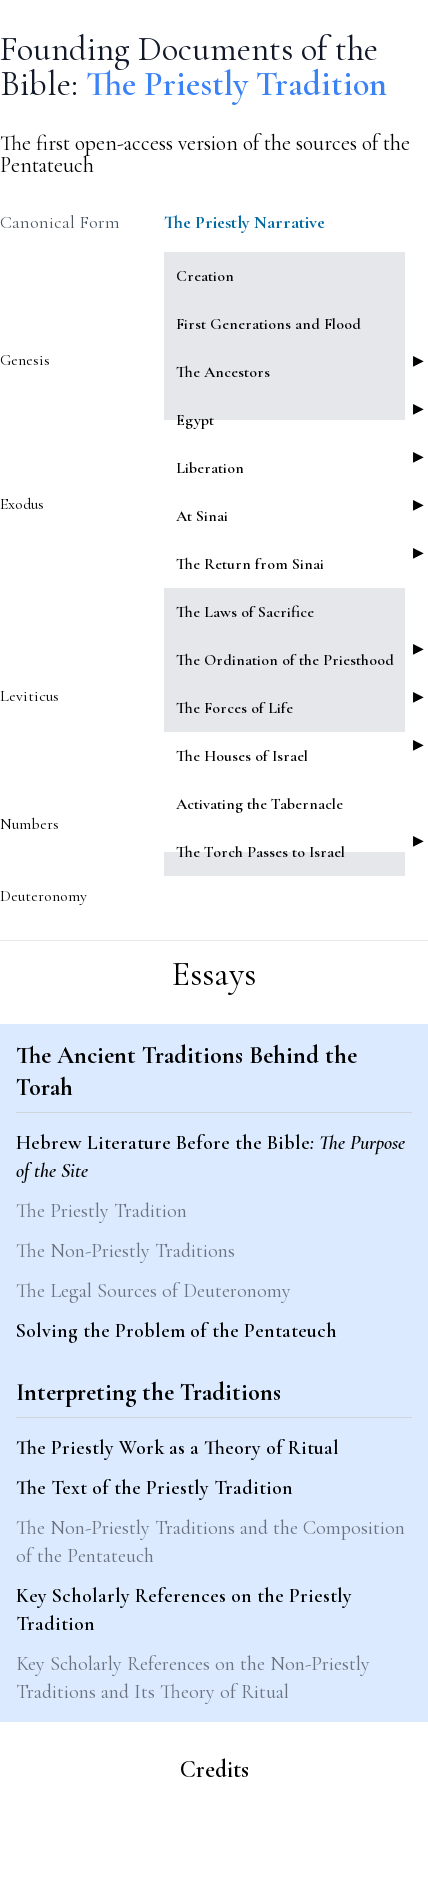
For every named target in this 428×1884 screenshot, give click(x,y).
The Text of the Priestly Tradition (154, 1488)
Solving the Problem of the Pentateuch (176, 1331)
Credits (214, 1769)
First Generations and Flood (268, 324)
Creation (205, 276)
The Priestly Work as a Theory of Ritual (177, 1448)
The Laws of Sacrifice (245, 612)
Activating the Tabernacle (259, 804)
